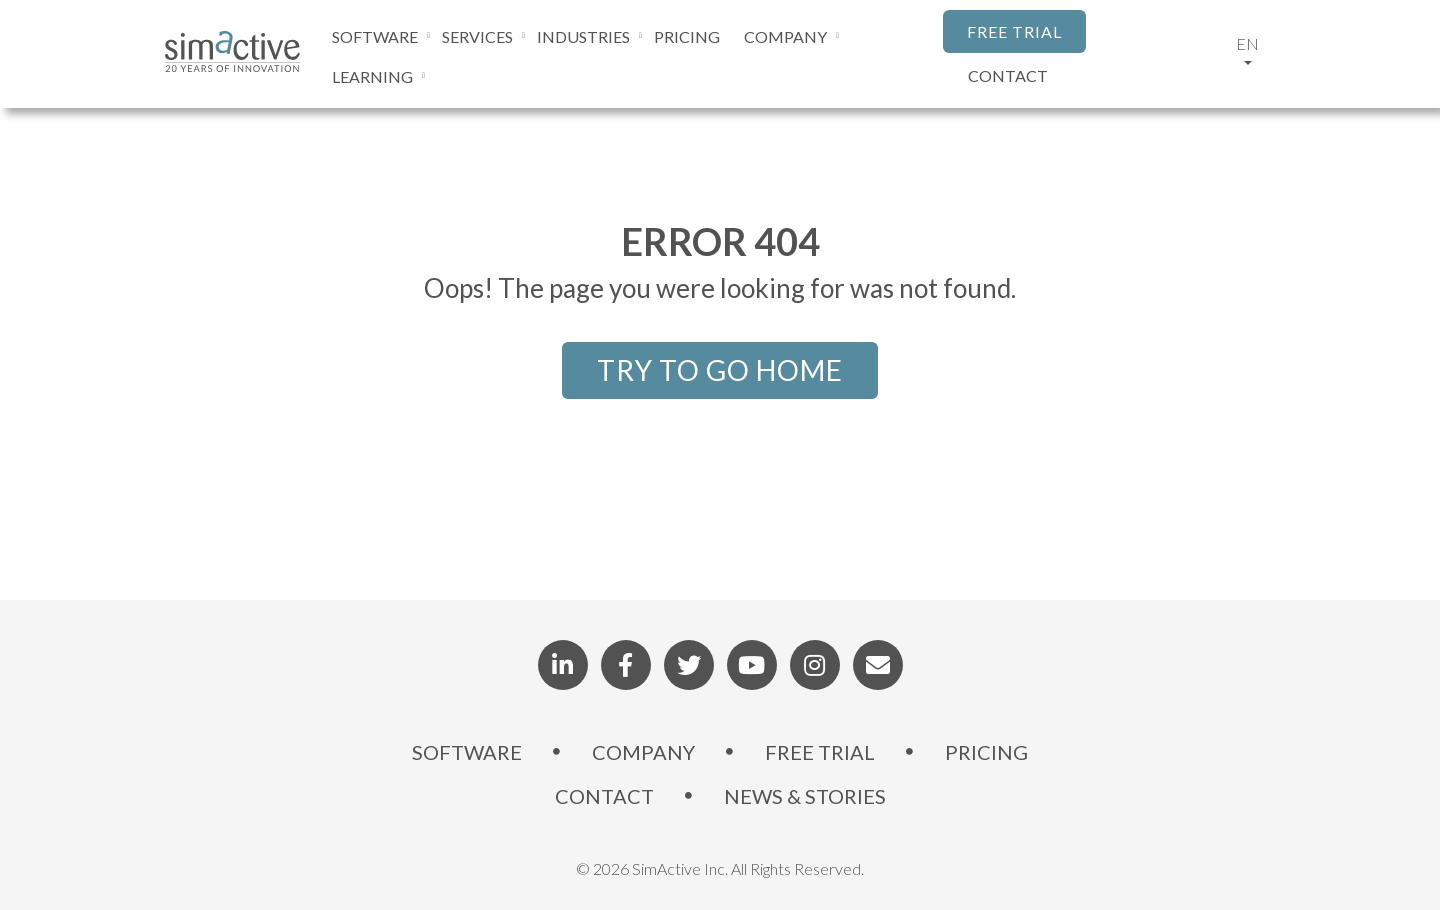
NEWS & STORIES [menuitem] (805, 796)
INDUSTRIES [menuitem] (583, 36)
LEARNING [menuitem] (372, 76)
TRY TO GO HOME (720, 370)
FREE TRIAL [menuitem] (820, 752)
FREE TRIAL (1014, 31)
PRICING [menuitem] (687, 36)
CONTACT (1008, 75)
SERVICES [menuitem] (477, 36)
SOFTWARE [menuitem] (375, 36)
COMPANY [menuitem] (785, 36)
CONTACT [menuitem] (604, 796)
